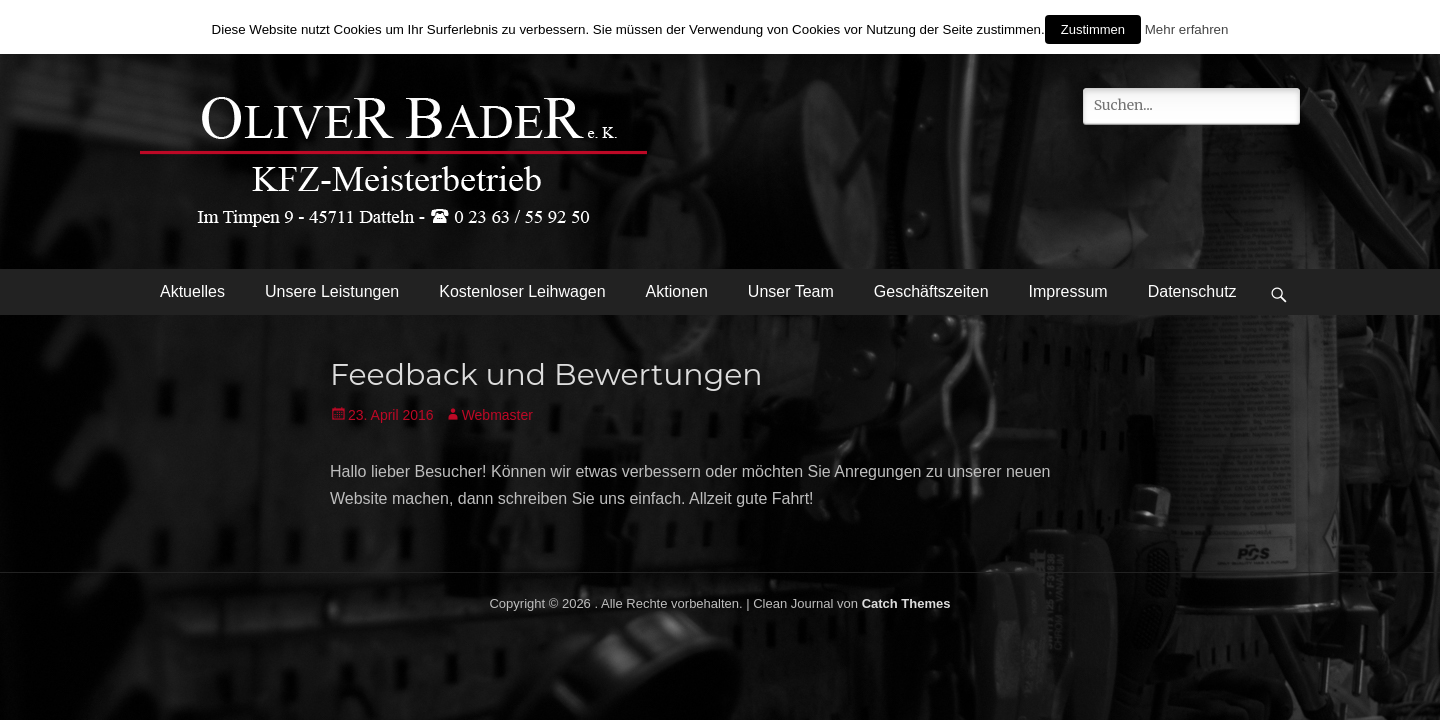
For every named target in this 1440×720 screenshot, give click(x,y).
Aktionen (677, 291)
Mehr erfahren (1187, 29)
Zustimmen (1093, 29)
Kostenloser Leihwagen (522, 291)
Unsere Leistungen (332, 291)
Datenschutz (1192, 291)
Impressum (1068, 291)
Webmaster (497, 415)
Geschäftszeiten (931, 291)
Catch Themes (906, 603)
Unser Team (791, 291)
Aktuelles (192, 291)
